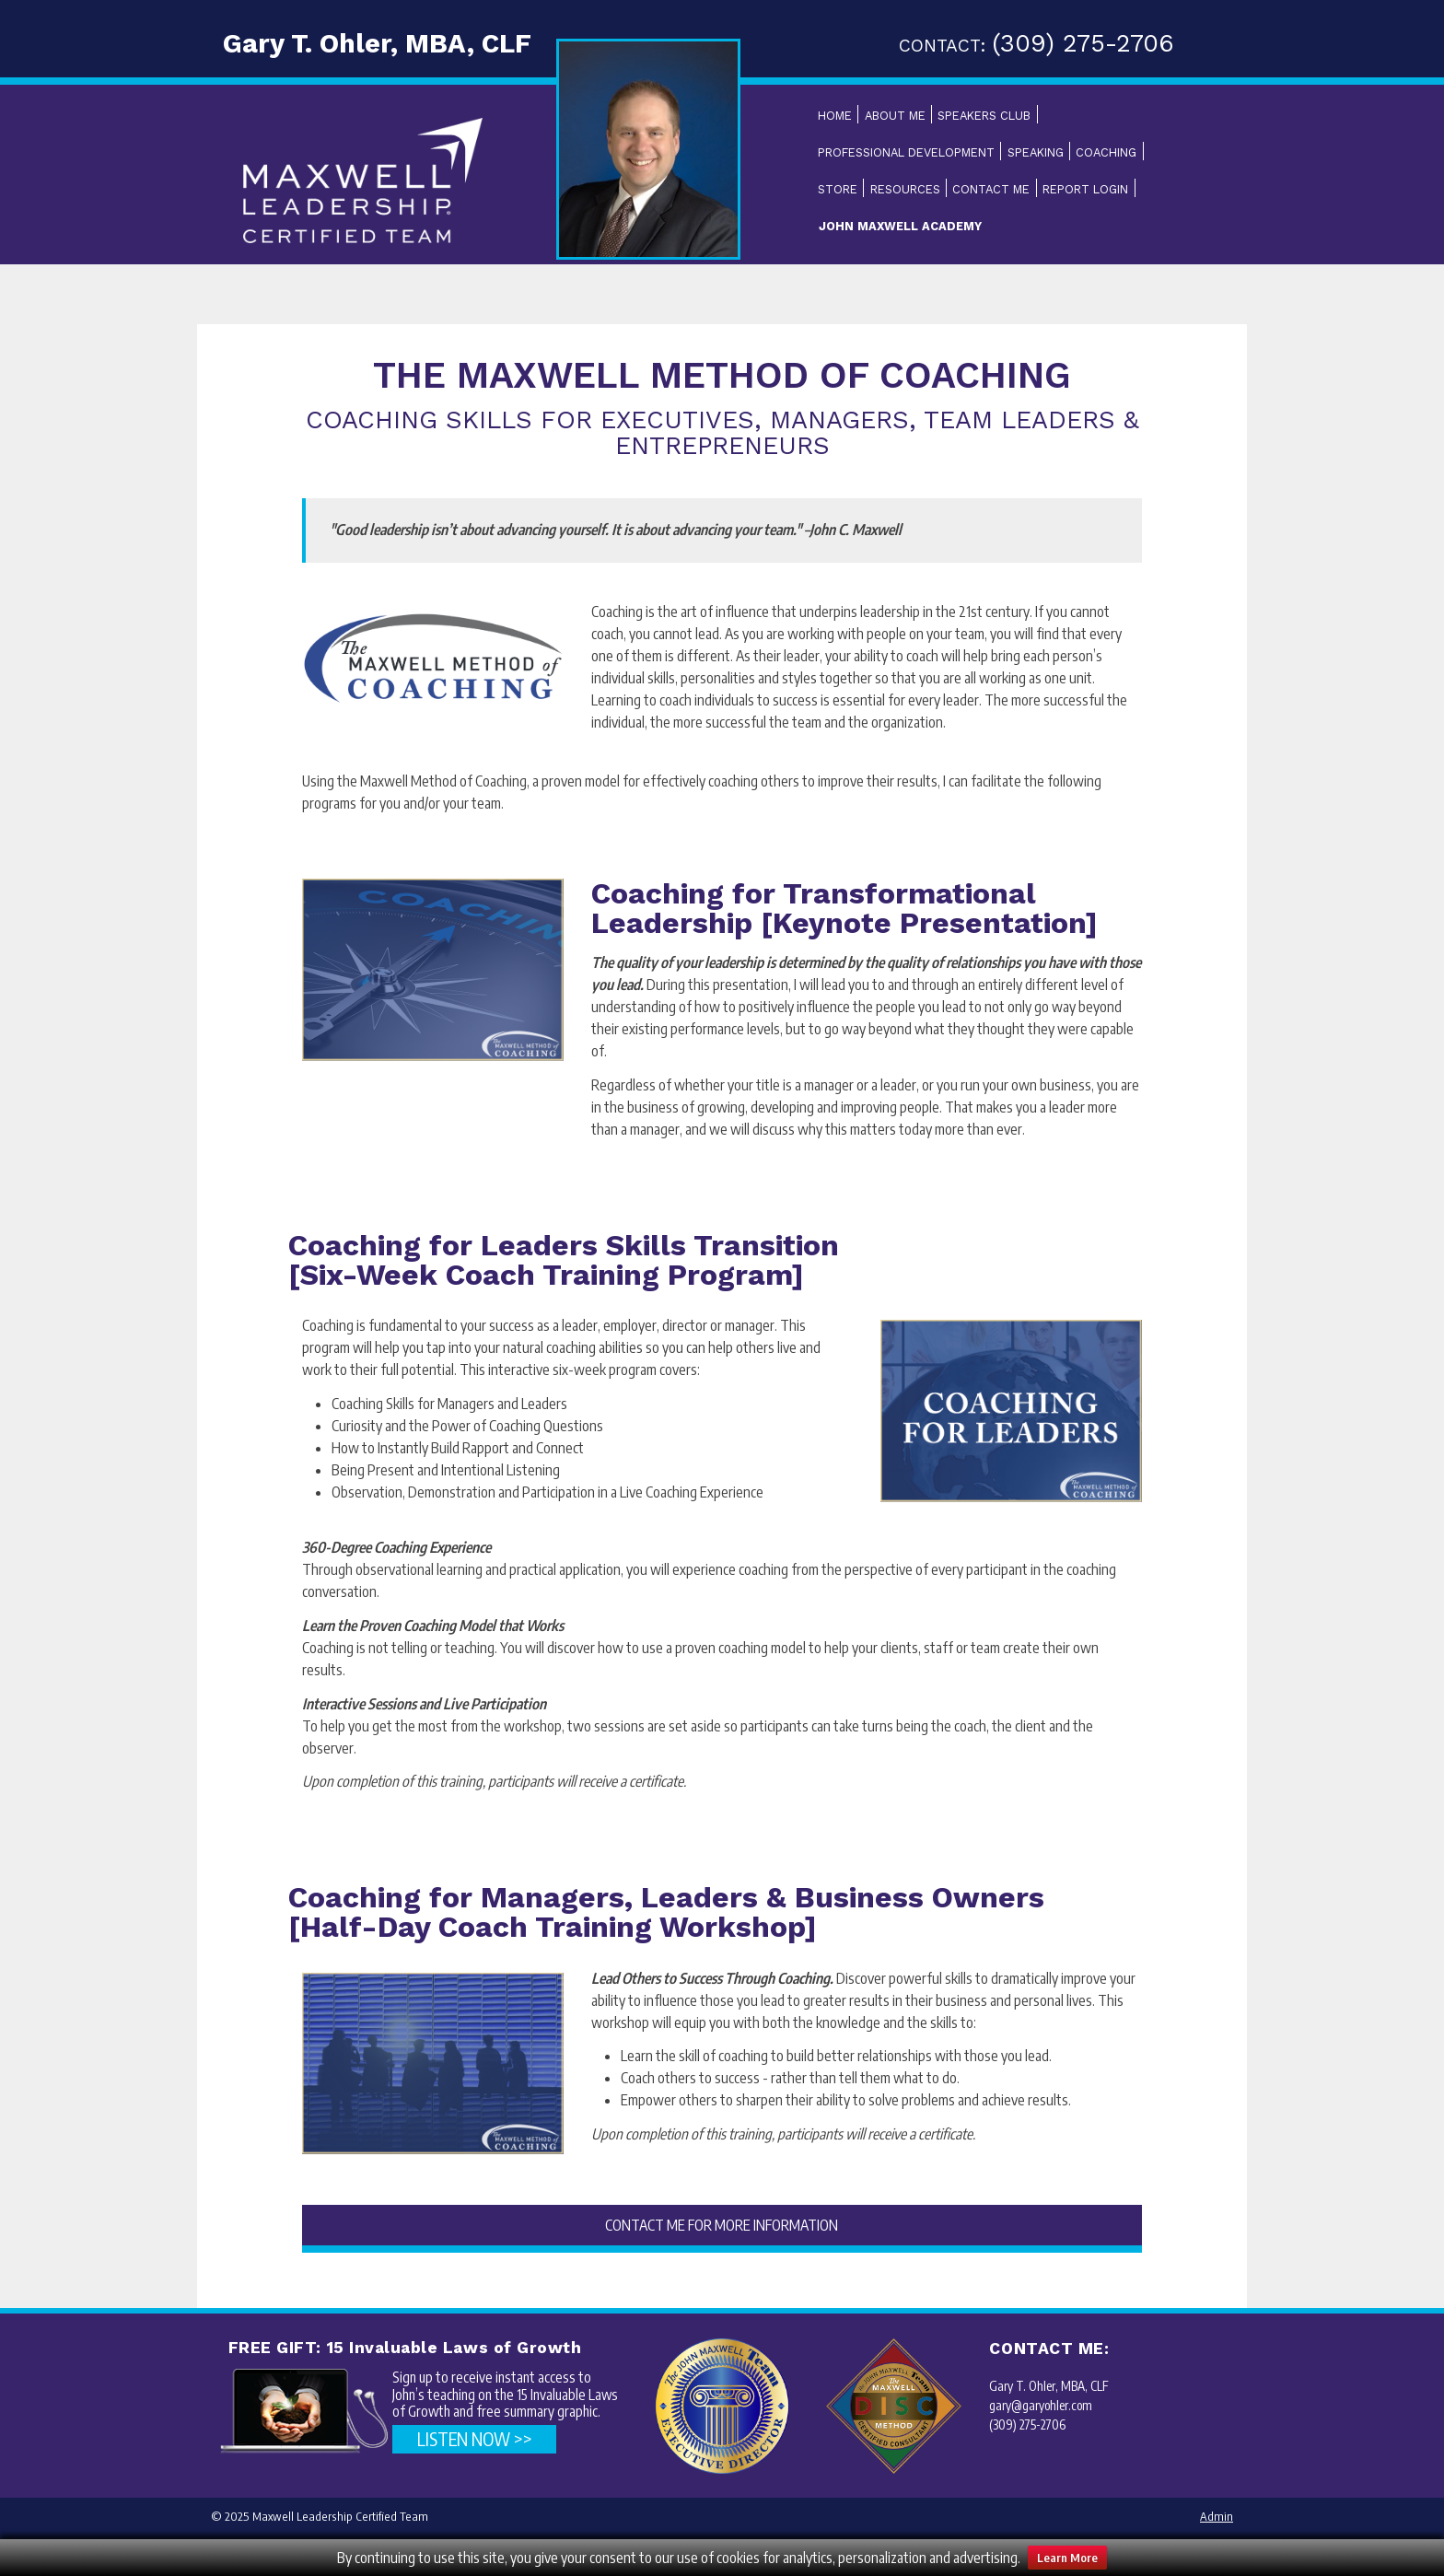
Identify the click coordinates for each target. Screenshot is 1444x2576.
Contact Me (991, 189)
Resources (905, 189)
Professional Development (906, 152)
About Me (895, 115)
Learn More (1067, 2557)
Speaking (1035, 152)
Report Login (1085, 189)
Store (837, 189)
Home (835, 115)
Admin (1216, 2516)
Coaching (1106, 152)
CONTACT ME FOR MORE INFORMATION (721, 2225)
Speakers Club (984, 115)
